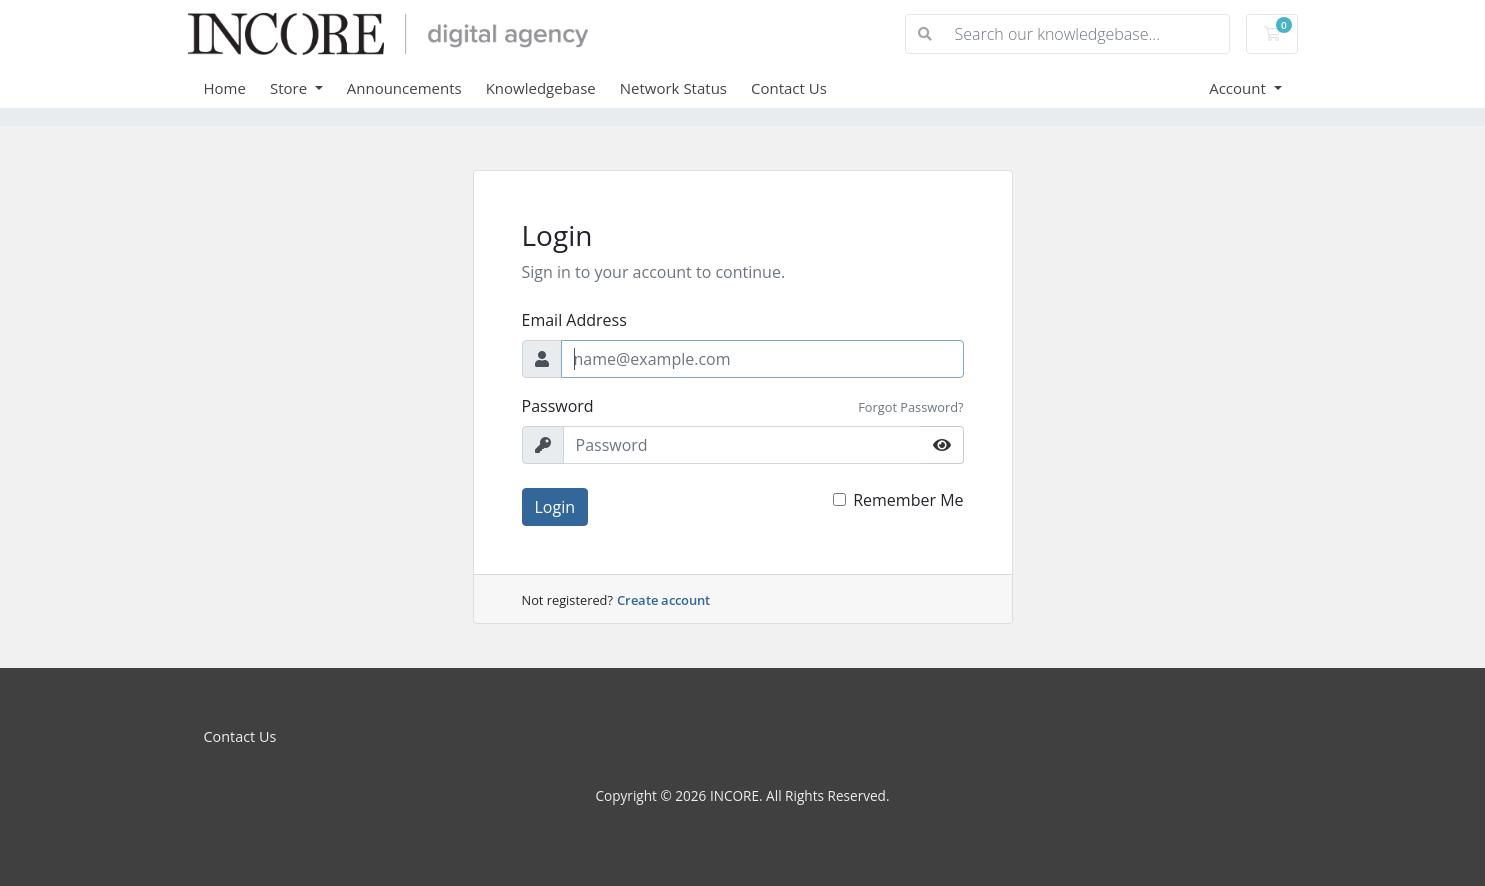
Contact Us (789, 88)
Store (290, 88)
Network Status (673, 88)
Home (225, 88)
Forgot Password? (910, 407)
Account (1239, 88)
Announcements (404, 88)
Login (555, 507)
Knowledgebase (541, 88)
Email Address (574, 320)
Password (558, 406)
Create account (663, 600)
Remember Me (908, 500)
